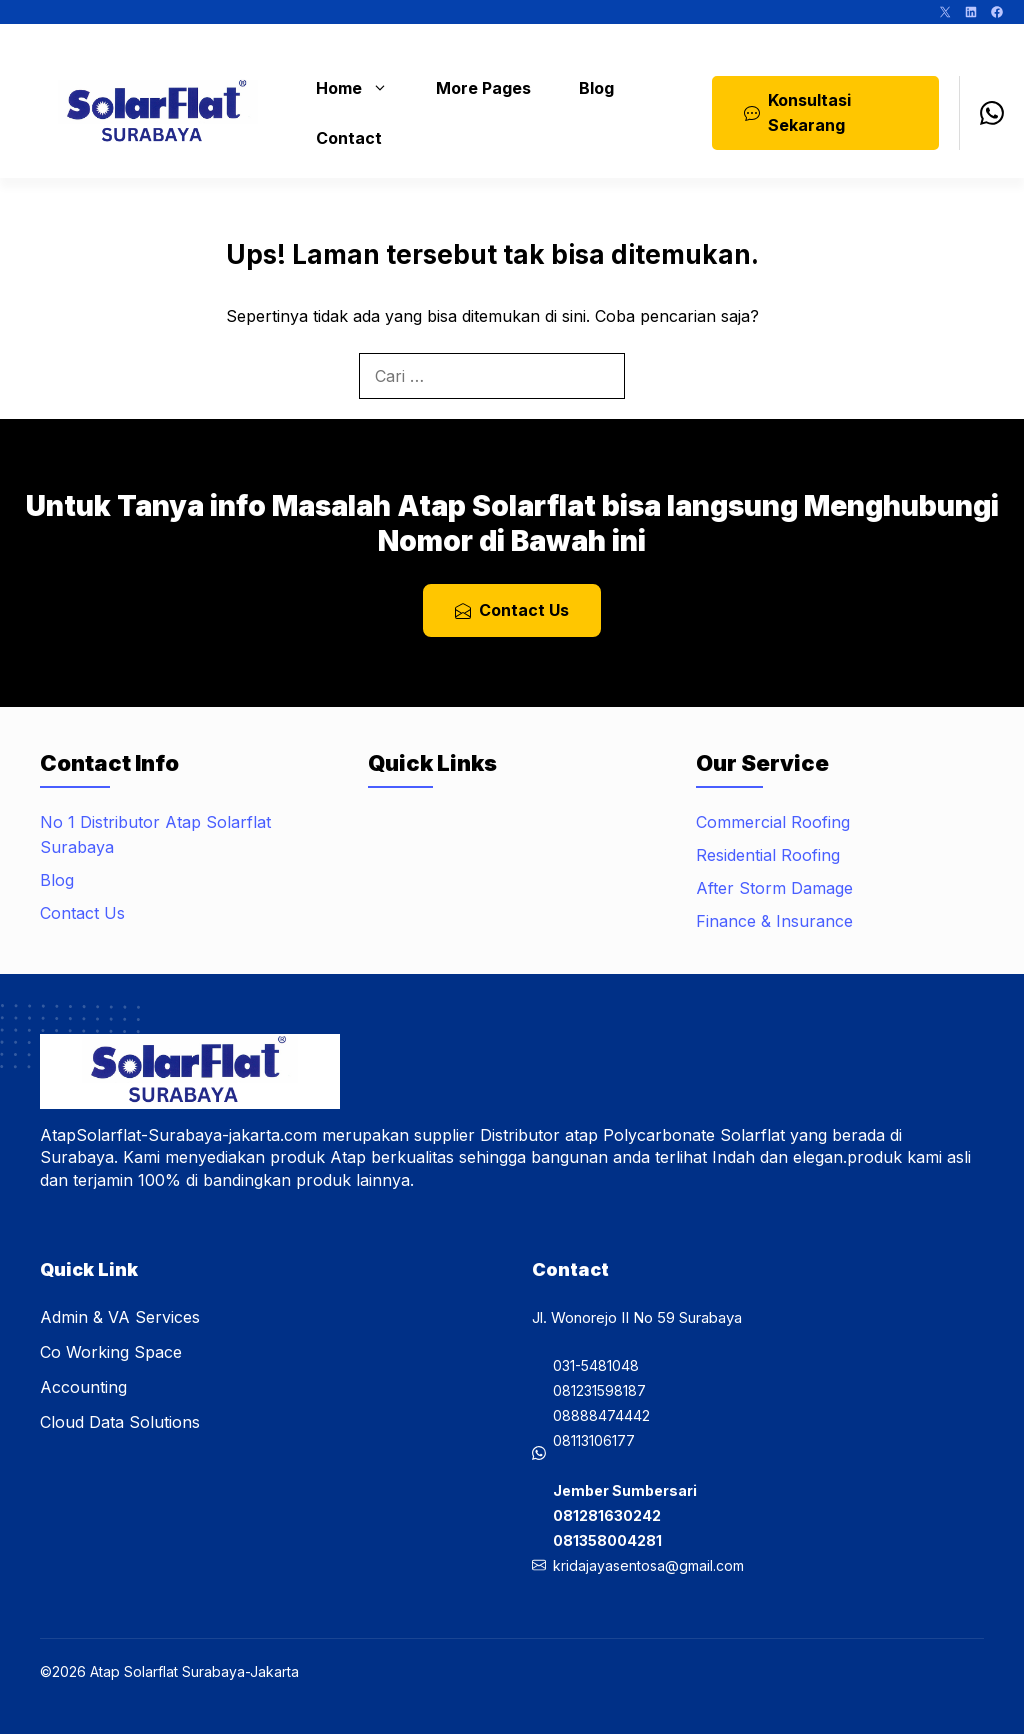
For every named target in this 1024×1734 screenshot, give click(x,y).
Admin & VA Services (120, 1317)
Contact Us (82, 913)
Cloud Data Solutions (120, 1422)
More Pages (483, 88)
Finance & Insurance (774, 921)
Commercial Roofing (773, 822)
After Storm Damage (774, 888)
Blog (596, 88)
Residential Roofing (768, 855)
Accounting (83, 1387)
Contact (349, 138)
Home (362, 88)
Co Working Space (111, 1352)
